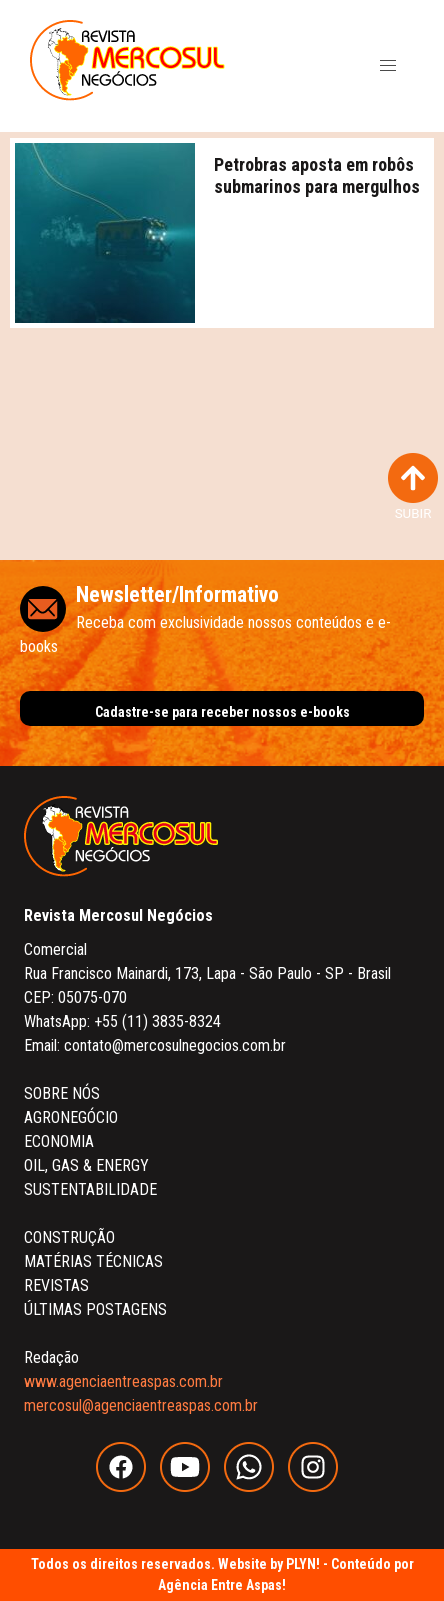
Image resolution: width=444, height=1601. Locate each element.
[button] (388, 66)
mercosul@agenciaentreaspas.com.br (141, 1405)
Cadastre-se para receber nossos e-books (222, 712)
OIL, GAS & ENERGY (86, 1165)
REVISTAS (56, 1285)
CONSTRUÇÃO (69, 1237)
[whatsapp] (256, 1486)
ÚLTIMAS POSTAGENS (95, 1309)
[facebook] (128, 1486)
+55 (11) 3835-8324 (157, 1021)
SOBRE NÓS (62, 1093)
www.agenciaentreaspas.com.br (123, 1381)
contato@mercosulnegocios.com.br (175, 1045)
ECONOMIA (59, 1141)
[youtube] (192, 1486)
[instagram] (318, 1486)
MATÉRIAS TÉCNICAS (93, 1261)
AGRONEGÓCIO (71, 1117)
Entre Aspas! (248, 1585)
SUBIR (413, 487)
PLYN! (303, 1564)
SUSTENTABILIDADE (90, 1189)
